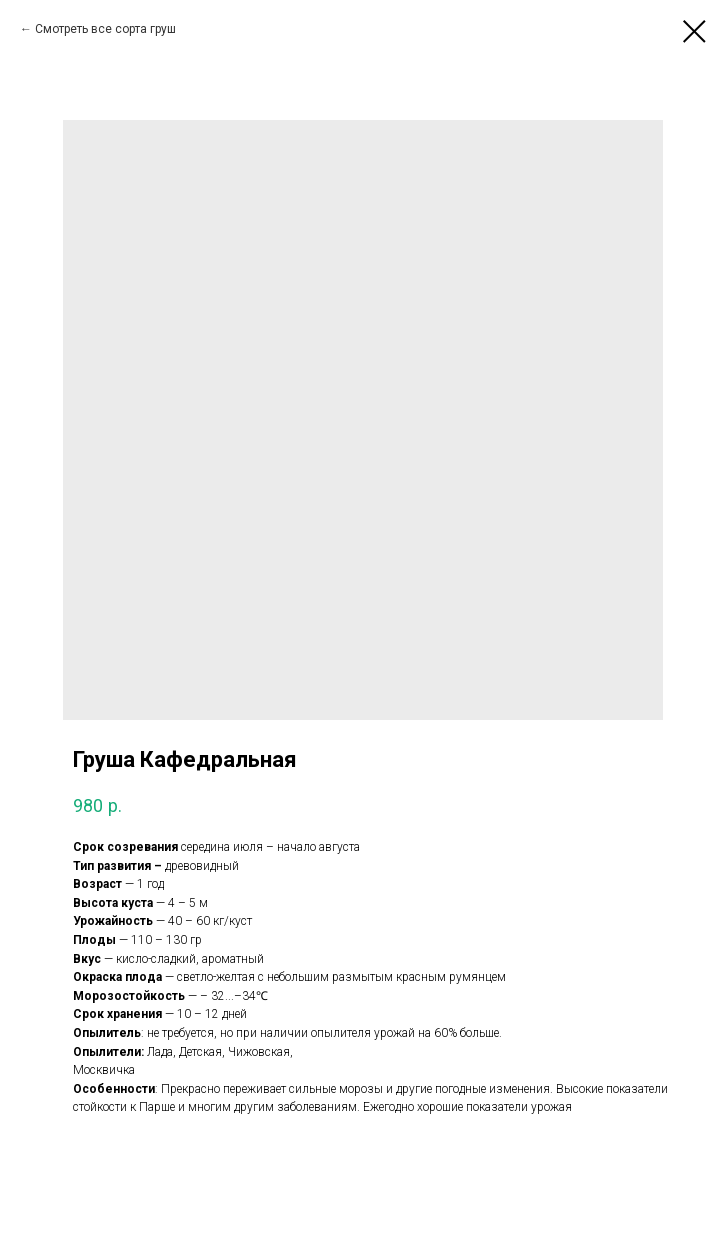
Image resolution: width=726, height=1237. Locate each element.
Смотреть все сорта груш (105, 29)
